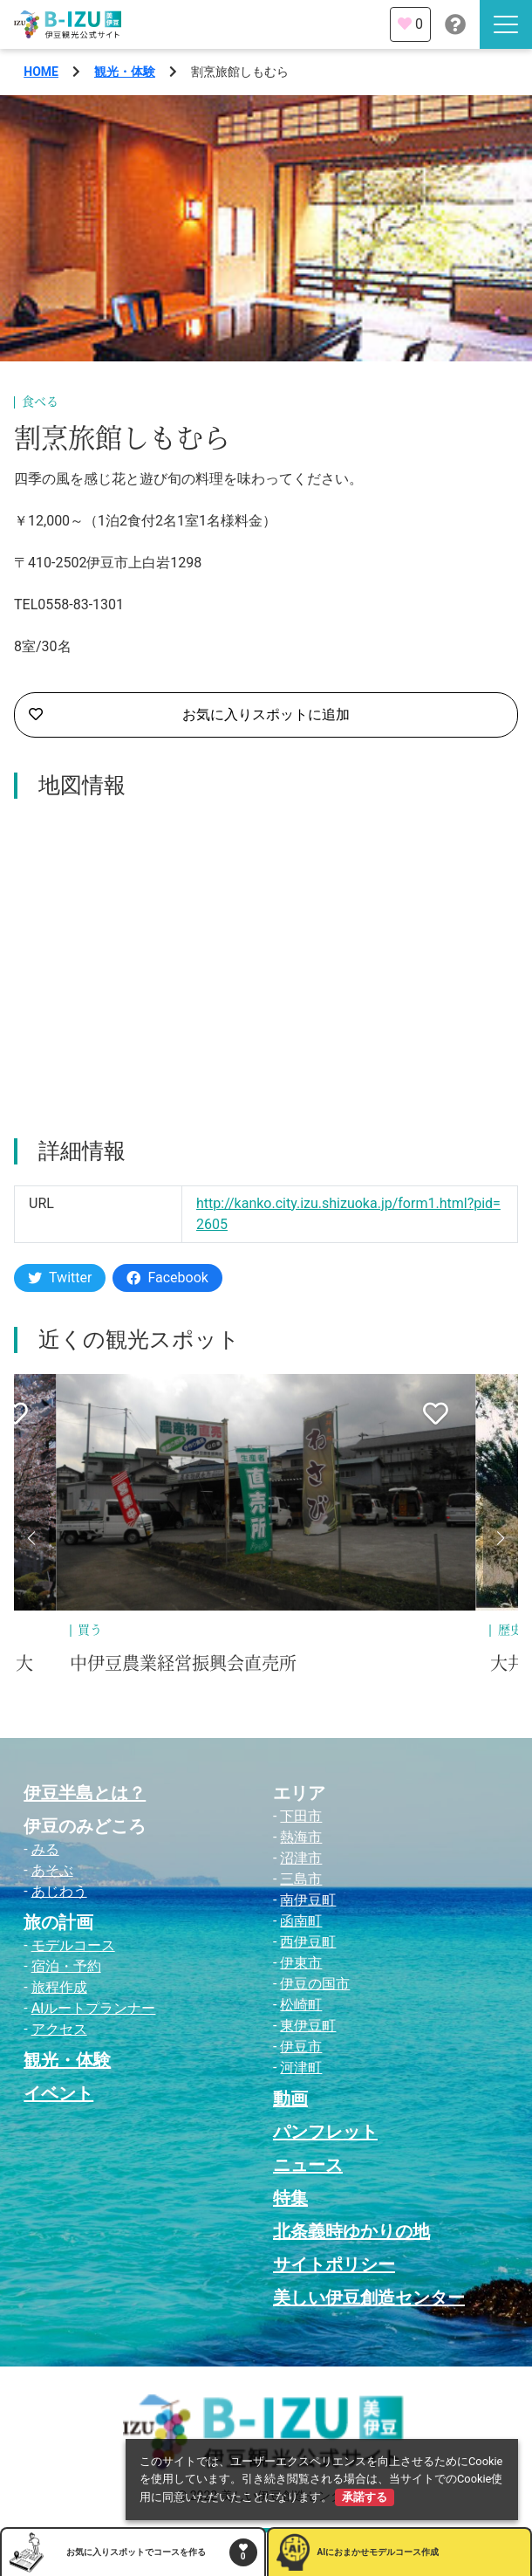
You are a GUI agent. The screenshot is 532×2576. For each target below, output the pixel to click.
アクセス (59, 2029)
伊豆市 (301, 2046)
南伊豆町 (308, 1900)
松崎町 (301, 2004)
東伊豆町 (308, 2025)
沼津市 (301, 1858)
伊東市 (301, 1962)
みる (45, 1849)
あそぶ (52, 1870)
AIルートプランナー (93, 2008)
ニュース (308, 2164)
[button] (31, 1538)
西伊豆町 (308, 1942)
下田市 (301, 1816)
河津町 (301, 2067)
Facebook (167, 1277)
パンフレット (325, 2131)
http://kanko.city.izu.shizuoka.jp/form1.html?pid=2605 (348, 1214)
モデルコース (73, 1945)
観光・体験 (124, 72)
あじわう (59, 1891)
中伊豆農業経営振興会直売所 (183, 1663)
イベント (58, 2093)
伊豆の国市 (315, 1983)
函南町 (301, 1921)
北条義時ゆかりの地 (351, 2231)
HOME (41, 72)
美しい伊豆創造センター (369, 2297)
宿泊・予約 (66, 1966)
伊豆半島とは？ (85, 1793)
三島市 (301, 1879)
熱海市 (301, 1837)
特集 (290, 2198)
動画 (290, 2098)
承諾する (364, 2497)
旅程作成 (59, 1987)
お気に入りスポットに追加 (189, 714)
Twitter (60, 1277)
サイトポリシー (334, 2264)
